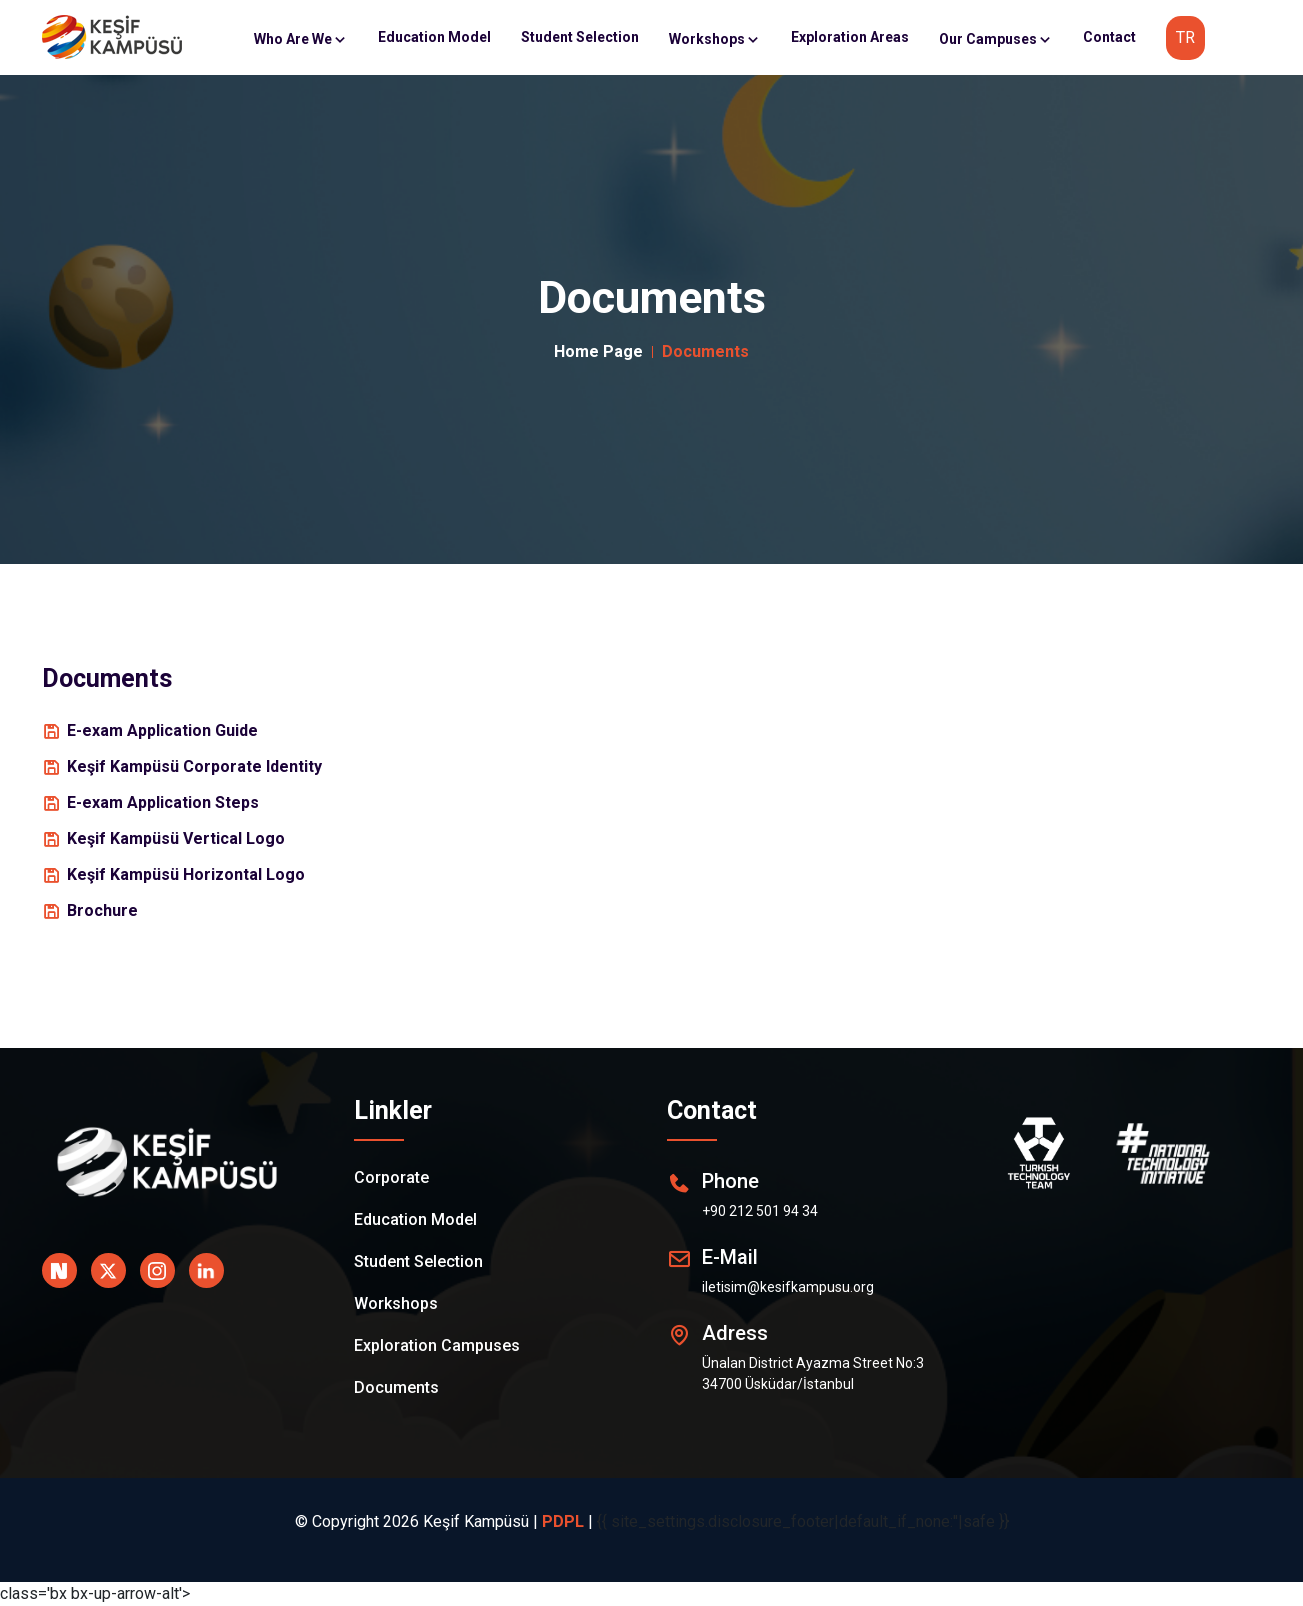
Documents (396, 1387)
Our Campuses (996, 39)
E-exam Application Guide (162, 730)
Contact (1109, 37)
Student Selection (580, 37)
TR (1185, 37)
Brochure (102, 910)
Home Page (598, 351)
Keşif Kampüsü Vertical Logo (176, 838)
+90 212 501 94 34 (760, 1211)
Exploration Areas (850, 37)
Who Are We (301, 39)
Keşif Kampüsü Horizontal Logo (186, 874)
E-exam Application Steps (163, 802)
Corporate (391, 1177)
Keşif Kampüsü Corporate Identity (194, 766)
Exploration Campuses (437, 1345)
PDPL (563, 1521)
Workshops (715, 39)
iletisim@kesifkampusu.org (788, 1287)
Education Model (434, 37)
